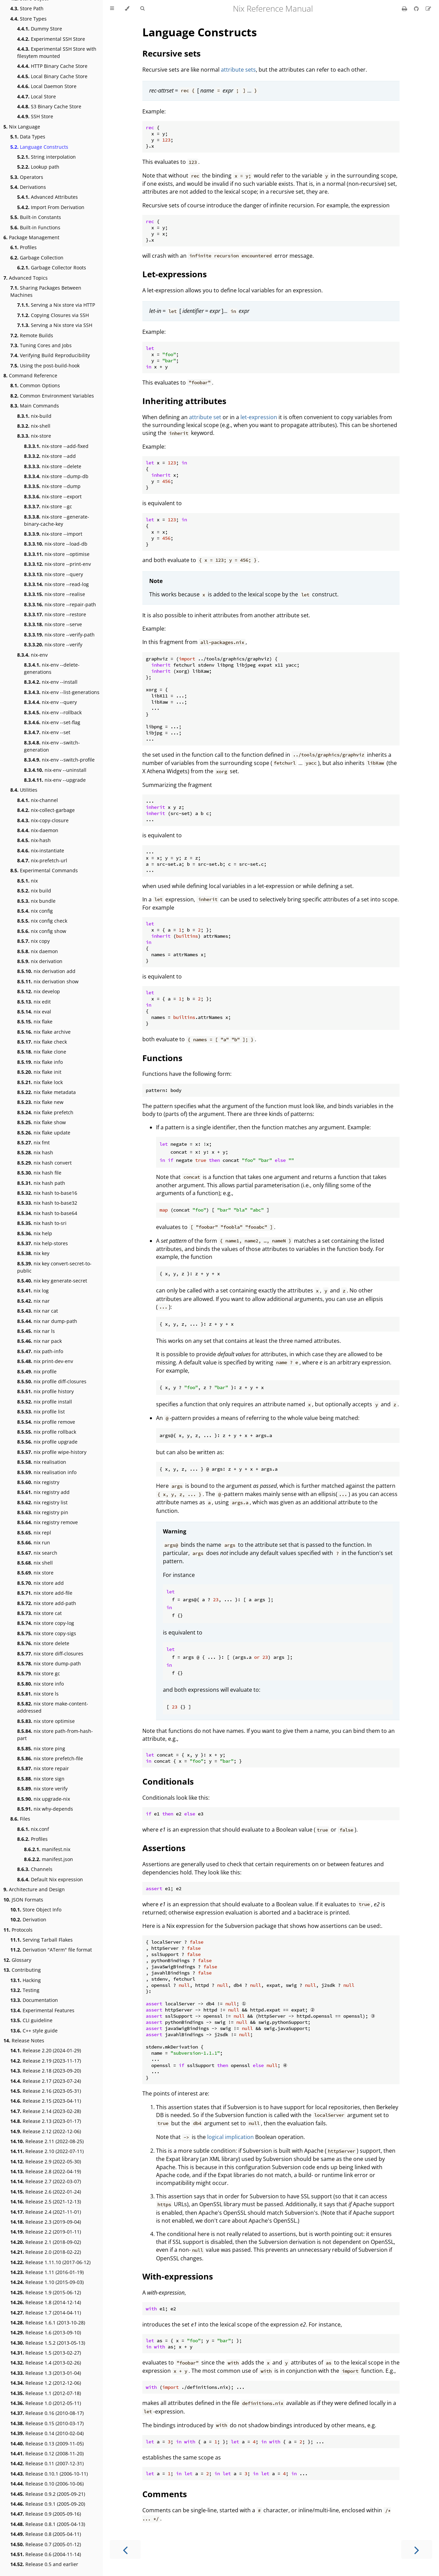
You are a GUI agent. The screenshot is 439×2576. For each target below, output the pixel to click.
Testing (24, 1990)
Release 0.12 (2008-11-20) (47, 2453)
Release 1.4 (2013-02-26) (45, 2362)
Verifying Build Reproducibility (50, 355)
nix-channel (37, 800)
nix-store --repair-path (60, 604)
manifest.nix (47, 1849)
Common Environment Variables (52, 395)
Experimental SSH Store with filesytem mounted (56, 52)
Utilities (23, 790)
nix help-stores (42, 1243)
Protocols (18, 1930)
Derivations (28, 187)
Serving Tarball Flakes (41, 1939)
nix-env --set (47, 732)
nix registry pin (42, 1512)
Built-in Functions (35, 227)
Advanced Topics (25, 278)
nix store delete (43, 1643)
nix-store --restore (55, 614)
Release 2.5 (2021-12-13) (45, 2201)
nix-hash (34, 840)
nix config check (42, 921)
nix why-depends (45, 1809)
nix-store (34, 436)
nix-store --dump (52, 486)
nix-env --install (51, 682)
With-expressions (177, 2276)
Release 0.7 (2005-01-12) (45, 2544)
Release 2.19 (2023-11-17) (45, 2060)
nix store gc (38, 1673)
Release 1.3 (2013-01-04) (45, 2373)
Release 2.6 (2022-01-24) (45, 2191)
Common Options (35, 385)
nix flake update (43, 1132)
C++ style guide (34, 2030)
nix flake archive (44, 1032)
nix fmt (33, 1142)
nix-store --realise (54, 594)
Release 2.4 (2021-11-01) (45, 2212)
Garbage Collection (36, 257)
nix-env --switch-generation (52, 746)
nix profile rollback (46, 1432)
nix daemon (37, 951)
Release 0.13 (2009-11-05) (47, 2443)
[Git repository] (417, 8)
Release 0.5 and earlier (44, 2564)
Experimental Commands (44, 870)
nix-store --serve (53, 624)
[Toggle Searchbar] (142, 8)
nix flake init (39, 1072)
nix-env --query (50, 702)
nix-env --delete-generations (52, 668)
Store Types (28, 18)
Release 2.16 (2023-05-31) (45, 2091)
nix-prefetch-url (42, 860)
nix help (34, 1233)
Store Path (27, 8)
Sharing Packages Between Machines (45, 291)
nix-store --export (53, 496)
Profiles (23, 247)
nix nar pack (39, 1341)
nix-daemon (37, 830)
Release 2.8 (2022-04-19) (45, 2171)
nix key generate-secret (52, 1280)
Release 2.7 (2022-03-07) (45, 2181)
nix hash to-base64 (47, 1213)
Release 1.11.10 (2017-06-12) (50, 2262)
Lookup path (38, 166)
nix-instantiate (40, 850)
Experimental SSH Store (51, 39)
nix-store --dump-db (56, 476)
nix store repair (43, 1768)
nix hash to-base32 (47, 1203)
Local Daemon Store (46, 86)
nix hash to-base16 (47, 1193)
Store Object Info (35, 1909)
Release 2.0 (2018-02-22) (45, 2252)
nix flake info (40, 1062)
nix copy (33, 941)
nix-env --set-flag (52, 722)
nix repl (34, 1532)
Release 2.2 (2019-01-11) (45, 2231)
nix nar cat (37, 1311)
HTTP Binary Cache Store (52, 66)
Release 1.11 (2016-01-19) (47, 2272)
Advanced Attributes (47, 197)
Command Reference (30, 375)
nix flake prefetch (45, 1112)
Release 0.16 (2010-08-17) (47, 2413)
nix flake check (42, 1041)
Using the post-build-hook (45, 365)
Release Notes (23, 2040)
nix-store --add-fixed (56, 446)
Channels (34, 1869)
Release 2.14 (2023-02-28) (45, 2111)
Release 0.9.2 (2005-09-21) (47, 2494)
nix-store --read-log (56, 584)
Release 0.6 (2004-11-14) (45, 2554)
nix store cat (39, 1613)
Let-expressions (174, 274)
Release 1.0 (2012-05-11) (45, 2403)
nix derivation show (48, 981)
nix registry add (43, 1492)
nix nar (33, 1301)
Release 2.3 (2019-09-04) (45, 2222)
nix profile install (44, 1401)
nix (27, 880)
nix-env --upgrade (55, 780)
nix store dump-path (49, 1663)
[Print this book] (405, 8)
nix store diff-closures (50, 1653)
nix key (33, 1253)
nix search (37, 1553)
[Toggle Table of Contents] (112, 8)
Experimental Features (42, 2010)
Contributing (22, 1970)
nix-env (32, 655)
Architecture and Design (34, 1889)
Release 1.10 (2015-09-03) (47, 2282)
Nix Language (21, 126)
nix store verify (42, 1788)
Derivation (28, 1919)
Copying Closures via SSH (53, 315)
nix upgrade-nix (43, 1799)
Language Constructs (39, 147)
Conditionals (168, 1781)
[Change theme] (127, 8)
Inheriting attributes (184, 400)
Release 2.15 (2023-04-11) (45, 2101)
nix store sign (40, 1778)
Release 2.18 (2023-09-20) (45, 2070)
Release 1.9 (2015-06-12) (45, 2292)
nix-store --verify (53, 644)
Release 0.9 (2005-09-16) (45, 2514)
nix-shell (33, 426)
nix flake (34, 1021)
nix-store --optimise (57, 554)
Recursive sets (171, 53)
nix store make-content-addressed (52, 1707)
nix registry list (42, 1502)
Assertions (164, 1848)
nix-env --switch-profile (59, 759)
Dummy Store (39, 28)
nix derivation (39, 961)
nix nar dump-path (47, 1321)
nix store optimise (46, 1721)
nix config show (41, 931)
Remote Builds (31, 335)
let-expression (258, 417)
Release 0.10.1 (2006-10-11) (49, 2473)
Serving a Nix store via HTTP (56, 305)
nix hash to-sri (42, 1223)
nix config (35, 911)
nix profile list (41, 1411)
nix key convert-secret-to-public (54, 1267)
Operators (26, 177)
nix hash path (41, 1183)
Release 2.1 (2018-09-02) (45, 2242)
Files (20, 1818)
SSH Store (35, 116)
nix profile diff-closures (51, 1381)
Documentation (34, 2000)
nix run (33, 1542)
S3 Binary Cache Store (49, 106)
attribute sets (238, 69)
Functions (162, 1058)
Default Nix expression (50, 1879)
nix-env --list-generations (61, 692)
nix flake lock (40, 1082)
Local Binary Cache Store (52, 76)
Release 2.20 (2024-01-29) (45, 2050)
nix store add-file (44, 1593)
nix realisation (41, 1462)
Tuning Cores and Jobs (41, 345)
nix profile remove (46, 1422)
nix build (34, 890)
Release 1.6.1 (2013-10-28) (47, 2322)
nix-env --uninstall (55, 770)
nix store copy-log (45, 1623)
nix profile (37, 1371)
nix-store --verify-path (59, 634)
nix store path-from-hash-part (55, 1734)
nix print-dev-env (45, 1361)
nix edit (34, 1001)
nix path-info (40, 1351)
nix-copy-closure (43, 820)
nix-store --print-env (57, 564)
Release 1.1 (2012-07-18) (45, 2393)
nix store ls (38, 1693)
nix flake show (41, 1122)
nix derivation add (46, 971)
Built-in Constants (35, 217)
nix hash (35, 1152)
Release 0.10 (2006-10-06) (47, 2483)
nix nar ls (36, 1331)
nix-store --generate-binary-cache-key (56, 520)
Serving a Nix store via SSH (54, 325)
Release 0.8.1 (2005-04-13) (47, 2524)
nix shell (35, 1562)
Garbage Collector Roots (51, 267)
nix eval (34, 1011)
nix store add (40, 1583)
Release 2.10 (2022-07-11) (47, 2151)
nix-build (34, 416)
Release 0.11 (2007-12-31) (47, 2463)
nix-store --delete (52, 466)
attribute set (205, 417)
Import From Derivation (50, 207)
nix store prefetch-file (50, 1758)
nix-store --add (50, 456)
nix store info (40, 1683)
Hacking (25, 1980)
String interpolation (46, 157)
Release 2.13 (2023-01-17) (45, 2121)
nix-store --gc (48, 506)
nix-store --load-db (55, 543)
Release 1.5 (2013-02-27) (45, 2352)
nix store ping (41, 1748)
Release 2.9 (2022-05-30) (45, 2161)
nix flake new (40, 1102)
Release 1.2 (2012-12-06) (45, 2383)
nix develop (38, 991)
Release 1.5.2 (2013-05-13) (47, 2343)
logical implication (230, 2137)
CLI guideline (31, 2020)
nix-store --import (53, 534)
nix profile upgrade (47, 1441)
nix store (35, 1572)
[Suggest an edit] (428, 8)
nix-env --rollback (53, 712)
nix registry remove (47, 1522)
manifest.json (48, 1859)
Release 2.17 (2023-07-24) (45, 2081)
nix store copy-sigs (46, 1633)
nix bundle (36, 901)
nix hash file (39, 1172)
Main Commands (34, 405)
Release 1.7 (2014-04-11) (45, 2312)
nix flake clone (41, 1051)
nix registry (38, 1482)
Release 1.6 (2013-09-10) (45, 2332)
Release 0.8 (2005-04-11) (45, 2534)
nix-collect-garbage (46, 810)
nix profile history (45, 1391)
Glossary (17, 1960)
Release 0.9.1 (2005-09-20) (47, 2504)
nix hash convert (44, 1162)
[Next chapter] (416, 2549)
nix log (33, 1290)
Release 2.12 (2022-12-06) (45, 2131)
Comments (164, 2494)
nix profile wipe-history (51, 1452)
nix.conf (33, 1829)
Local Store (36, 96)
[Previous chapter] (125, 2549)
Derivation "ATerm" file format (51, 1949)
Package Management (31, 237)
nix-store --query (53, 574)
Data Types (27, 136)
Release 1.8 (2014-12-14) (45, 2302)
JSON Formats (23, 1899)
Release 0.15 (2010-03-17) (47, 2423)
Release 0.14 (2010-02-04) (47, 2433)
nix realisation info (46, 1472)
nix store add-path (46, 1603)
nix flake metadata (46, 1092)
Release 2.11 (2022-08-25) (47, 2141)
